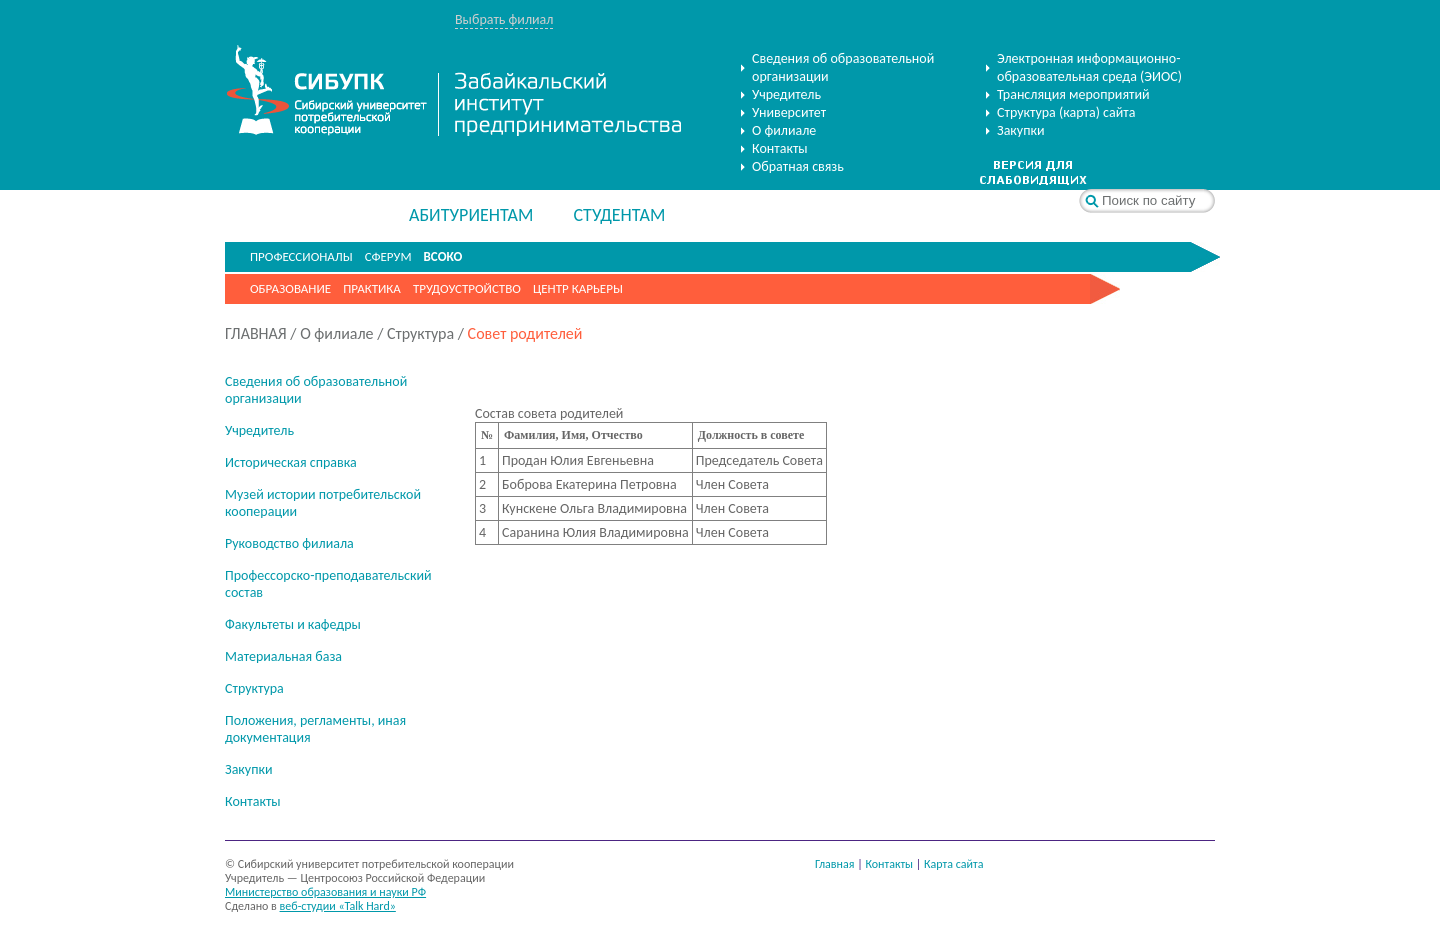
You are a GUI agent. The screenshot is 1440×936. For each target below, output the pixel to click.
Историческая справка (291, 462)
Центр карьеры (578, 288)
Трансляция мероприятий (1073, 94)
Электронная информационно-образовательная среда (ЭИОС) (1089, 67)
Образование (290, 288)
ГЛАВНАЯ (256, 333)
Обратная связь (798, 166)
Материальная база (283, 656)
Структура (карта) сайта (1066, 112)
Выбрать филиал (504, 19)
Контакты (780, 148)
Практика (372, 288)
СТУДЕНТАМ (619, 215)
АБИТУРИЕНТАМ (471, 215)
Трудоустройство (467, 288)
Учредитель (786, 94)
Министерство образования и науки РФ (325, 892)
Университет (789, 112)
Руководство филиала (289, 543)
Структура (420, 333)
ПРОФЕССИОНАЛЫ (301, 256)
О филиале (784, 130)
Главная (834, 864)
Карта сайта (953, 864)
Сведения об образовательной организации (843, 67)
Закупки (1021, 130)
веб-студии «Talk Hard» (338, 906)
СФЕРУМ (388, 256)
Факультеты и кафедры (293, 624)
